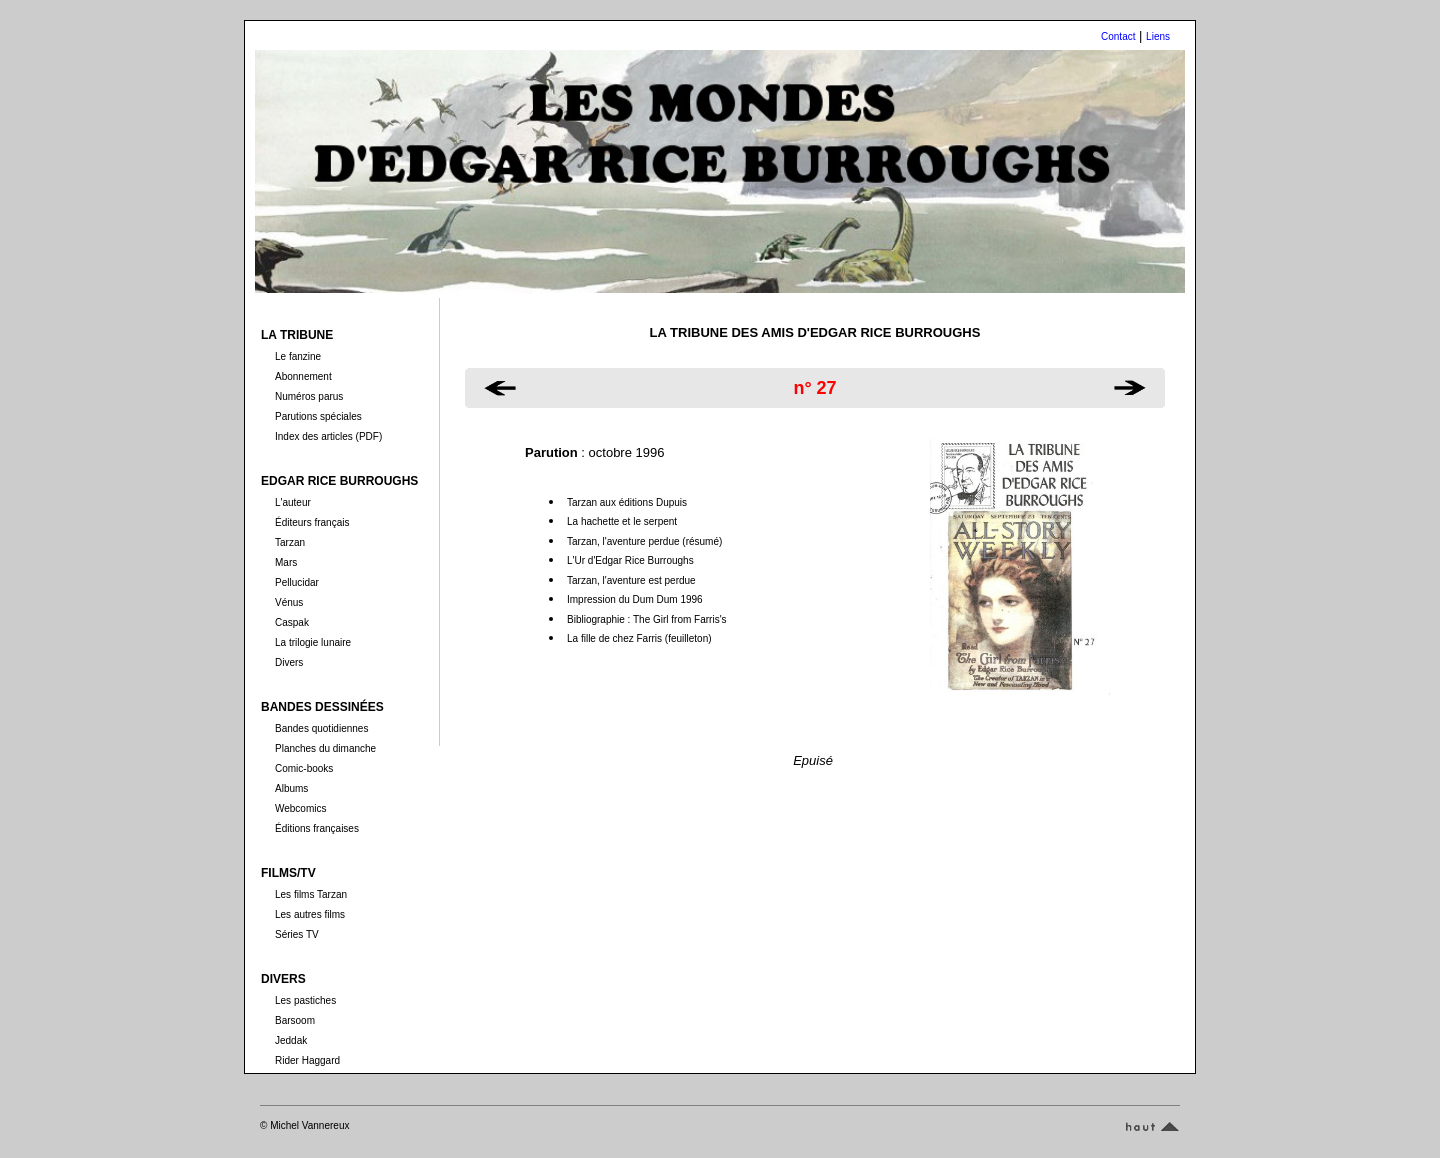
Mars (286, 562)
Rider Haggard (307, 1060)
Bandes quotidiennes (321, 728)
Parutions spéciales (318, 416)
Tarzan (290, 542)
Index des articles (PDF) (328, 436)
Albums (291, 788)
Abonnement (303, 376)
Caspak (292, 622)
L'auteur (293, 502)
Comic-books (304, 768)
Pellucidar (297, 582)
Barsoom (295, 1020)
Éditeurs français (312, 522)
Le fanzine (298, 356)
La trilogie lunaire (313, 642)
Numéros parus (309, 396)
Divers (289, 662)
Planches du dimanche (325, 748)
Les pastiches (305, 1000)
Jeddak (291, 1040)
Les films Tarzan (311, 894)
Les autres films (310, 914)
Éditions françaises (317, 828)
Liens (1158, 36)
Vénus (289, 602)
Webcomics (301, 808)
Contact (1118, 36)
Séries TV (297, 934)
